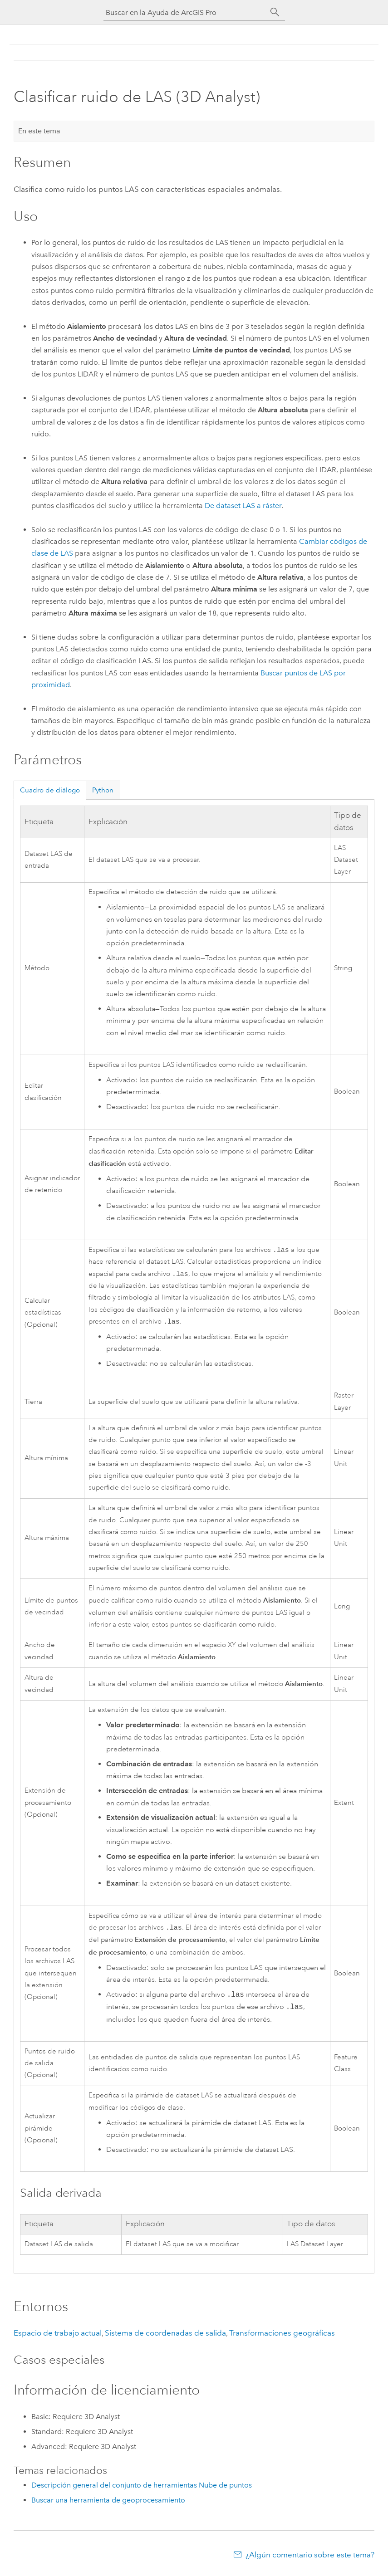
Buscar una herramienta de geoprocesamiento (108, 2503)
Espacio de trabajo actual (58, 2336)
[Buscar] (275, 12)
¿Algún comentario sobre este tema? (310, 2558)
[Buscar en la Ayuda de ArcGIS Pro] (185, 12)
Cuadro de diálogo (50, 790)
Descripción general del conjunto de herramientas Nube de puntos (141, 2488)
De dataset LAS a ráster (243, 505)
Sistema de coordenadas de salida (165, 2336)
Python (102, 790)
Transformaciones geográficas (282, 2336)
